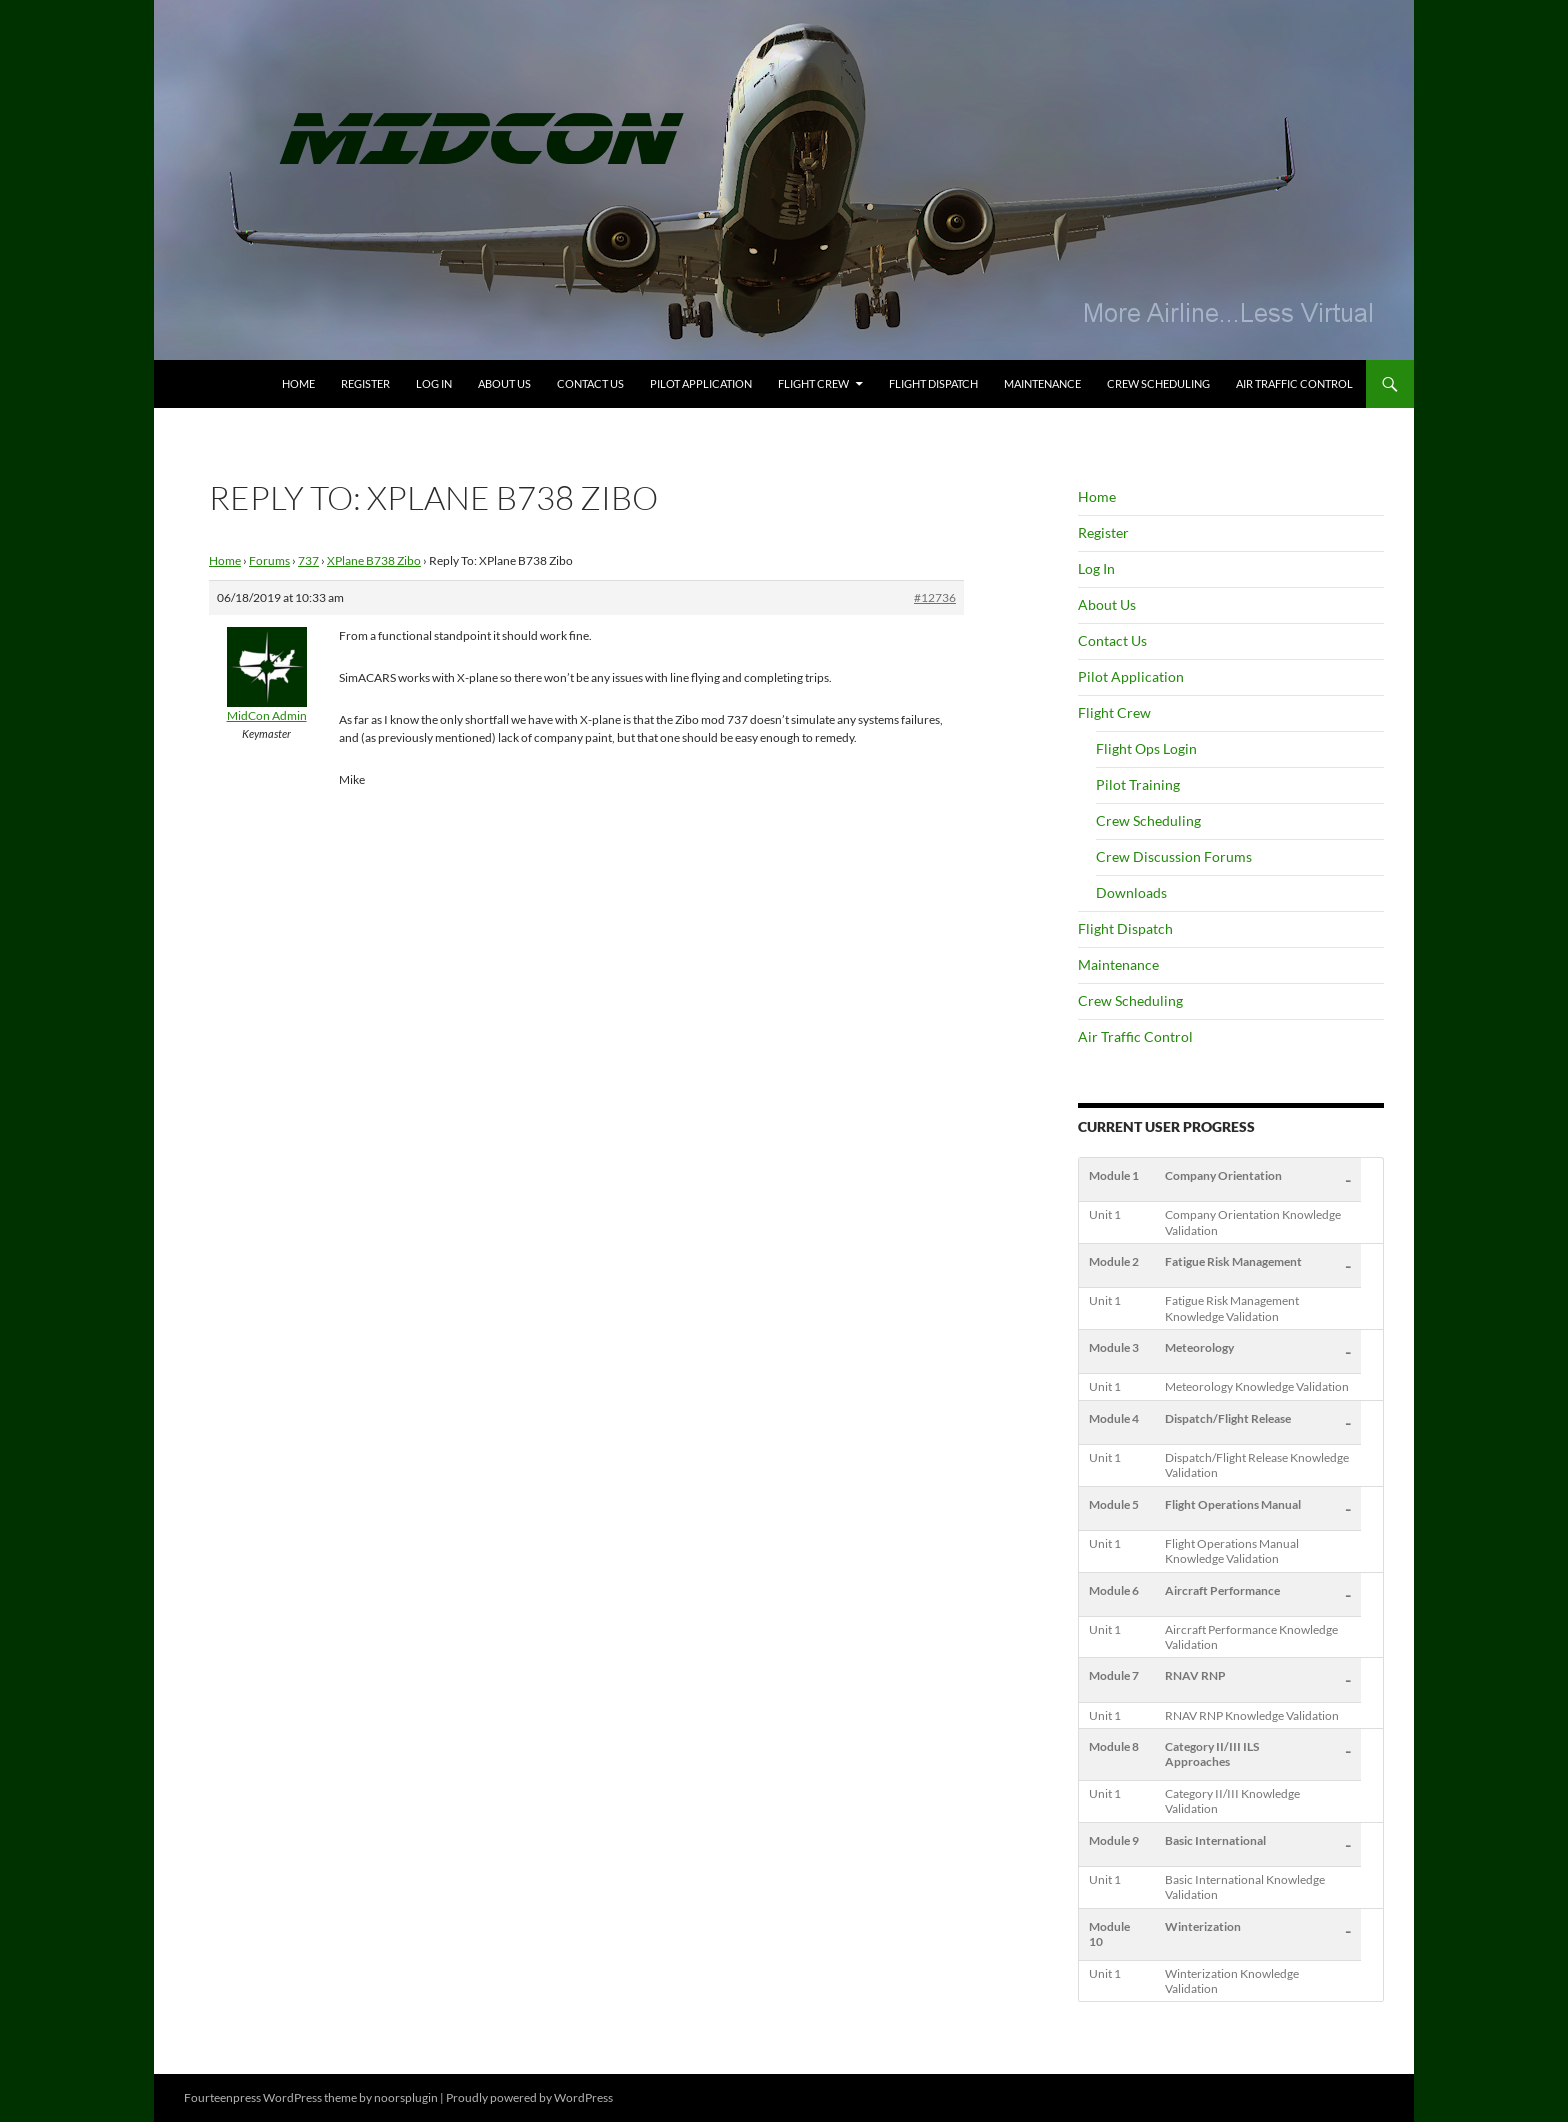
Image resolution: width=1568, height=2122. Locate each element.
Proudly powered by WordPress (529, 2097)
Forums (269, 560)
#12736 (935, 597)
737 (308, 560)
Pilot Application (701, 383)
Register (365, 383)
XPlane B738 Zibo (374, 560)
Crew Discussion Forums (1174, 856)
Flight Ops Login (1146, 748)
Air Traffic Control (1294, 383)
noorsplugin (406, 2097)
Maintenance (1042, 383)
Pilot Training (1138, 784)
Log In (434, 383)
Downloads (1131, 892)
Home (298, 383)
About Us (504, 383)
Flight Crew (813, 383)
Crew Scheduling (1158, 383)
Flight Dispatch (933, 383)
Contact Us (590, 383)
